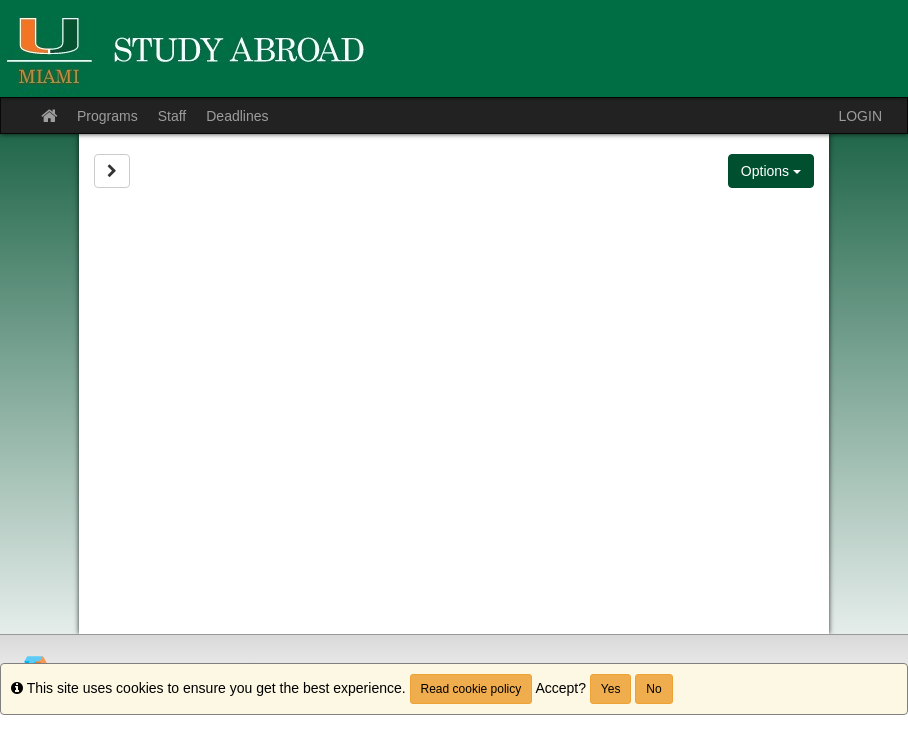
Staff (172, 116)
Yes (611, 689)
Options (771, 171)
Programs (107, 116)
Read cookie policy (471, 689)
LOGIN (860, 116)
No (653, 689)
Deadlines (237, 116)
